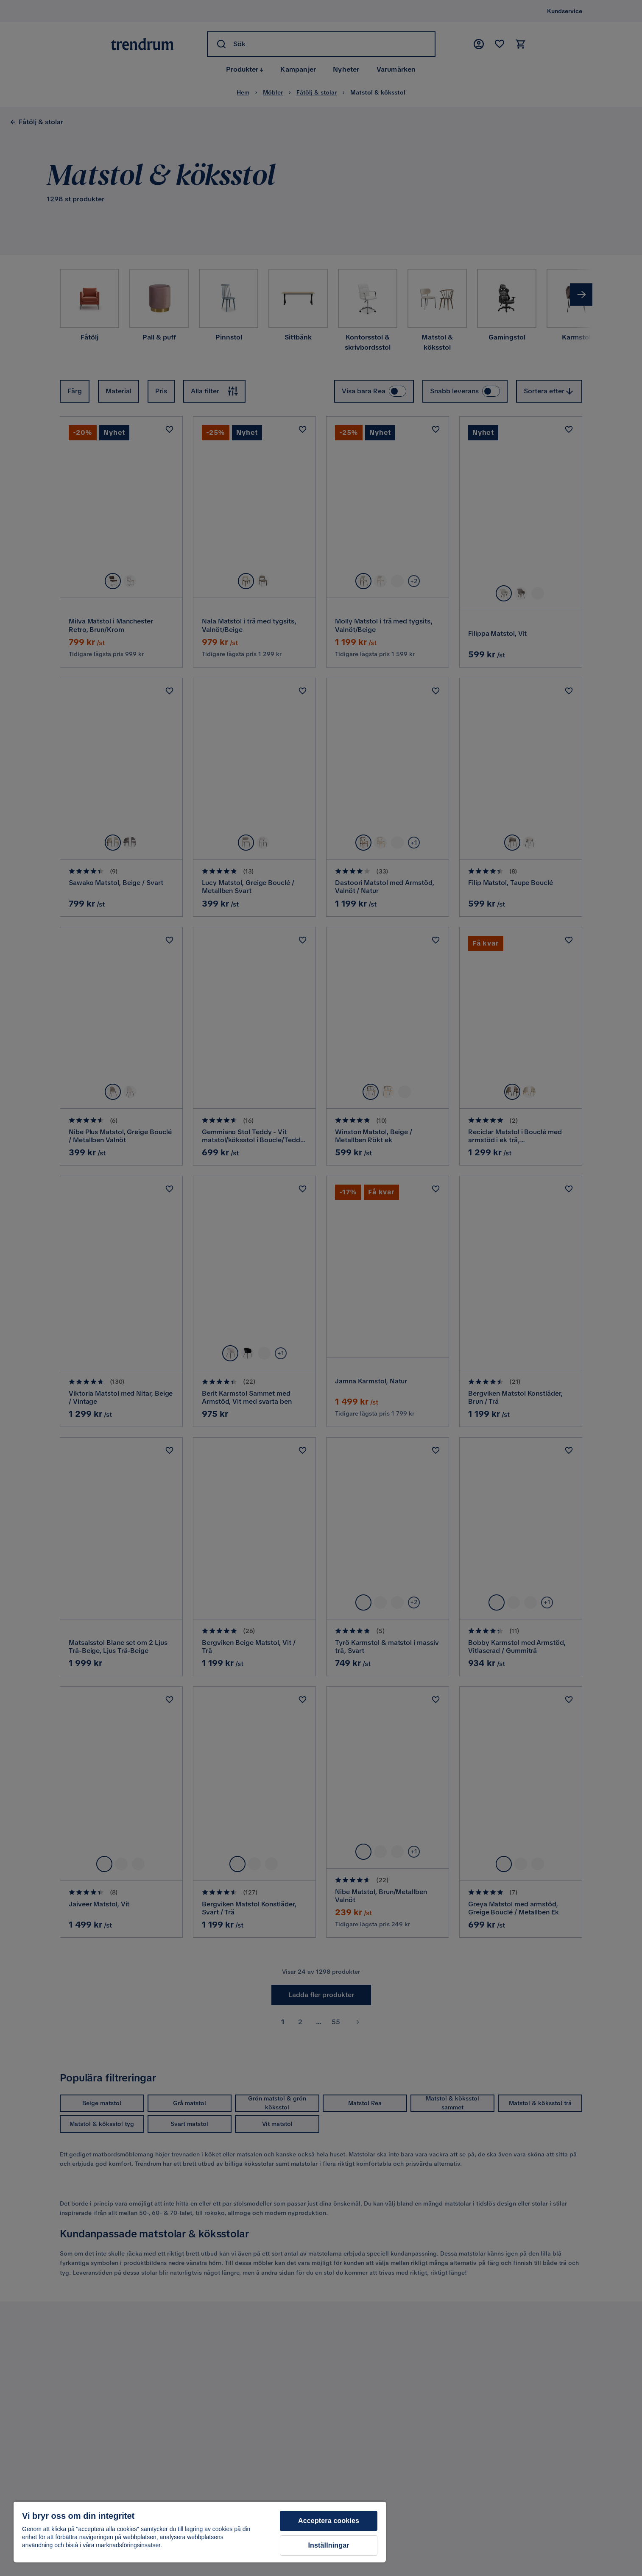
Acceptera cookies (328, 2520)
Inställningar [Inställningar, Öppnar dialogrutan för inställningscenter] (328, 2545)
